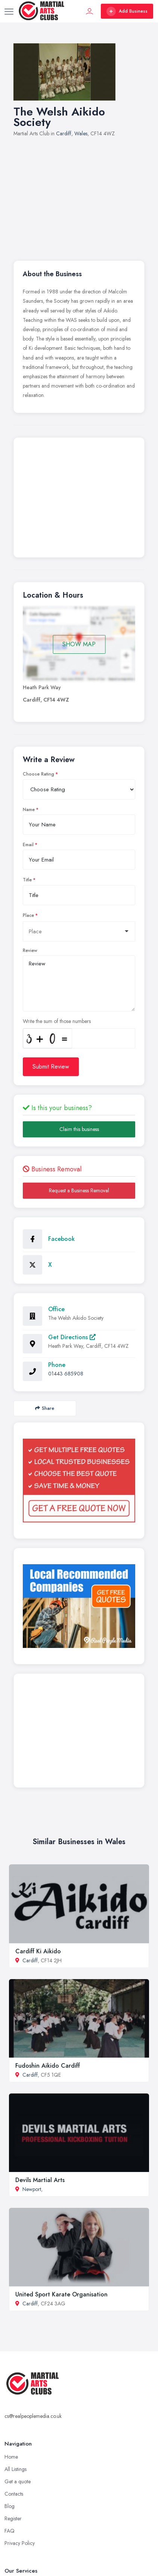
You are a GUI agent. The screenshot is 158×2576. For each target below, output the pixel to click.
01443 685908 (65, 1373)
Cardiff (63, 133)
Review (30, 950)
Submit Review (50, 1066)
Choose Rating (38, 774)
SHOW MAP (79, 644)
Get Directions (72, 1337)
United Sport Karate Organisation (61, 2294)
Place (28, 915)
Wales (80, 133)
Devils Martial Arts (40, 2180)
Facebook (61, 1239)
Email (28, 844)
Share (44, 1408)
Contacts (13, 2494)
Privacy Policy (19, 2543)
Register (13, 2518)
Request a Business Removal (79, 1190)
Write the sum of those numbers (57, 1021)
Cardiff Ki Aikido (38, 1951)
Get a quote (17, 2481)
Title (27, 879)
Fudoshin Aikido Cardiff (47, 2065)
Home (11, 2457)
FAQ (9, 2531)
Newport (31, 2189)
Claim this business (79, 1129)
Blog (9, 2506)
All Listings (15, 2469)
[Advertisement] (79, 195)
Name (29, 809)
